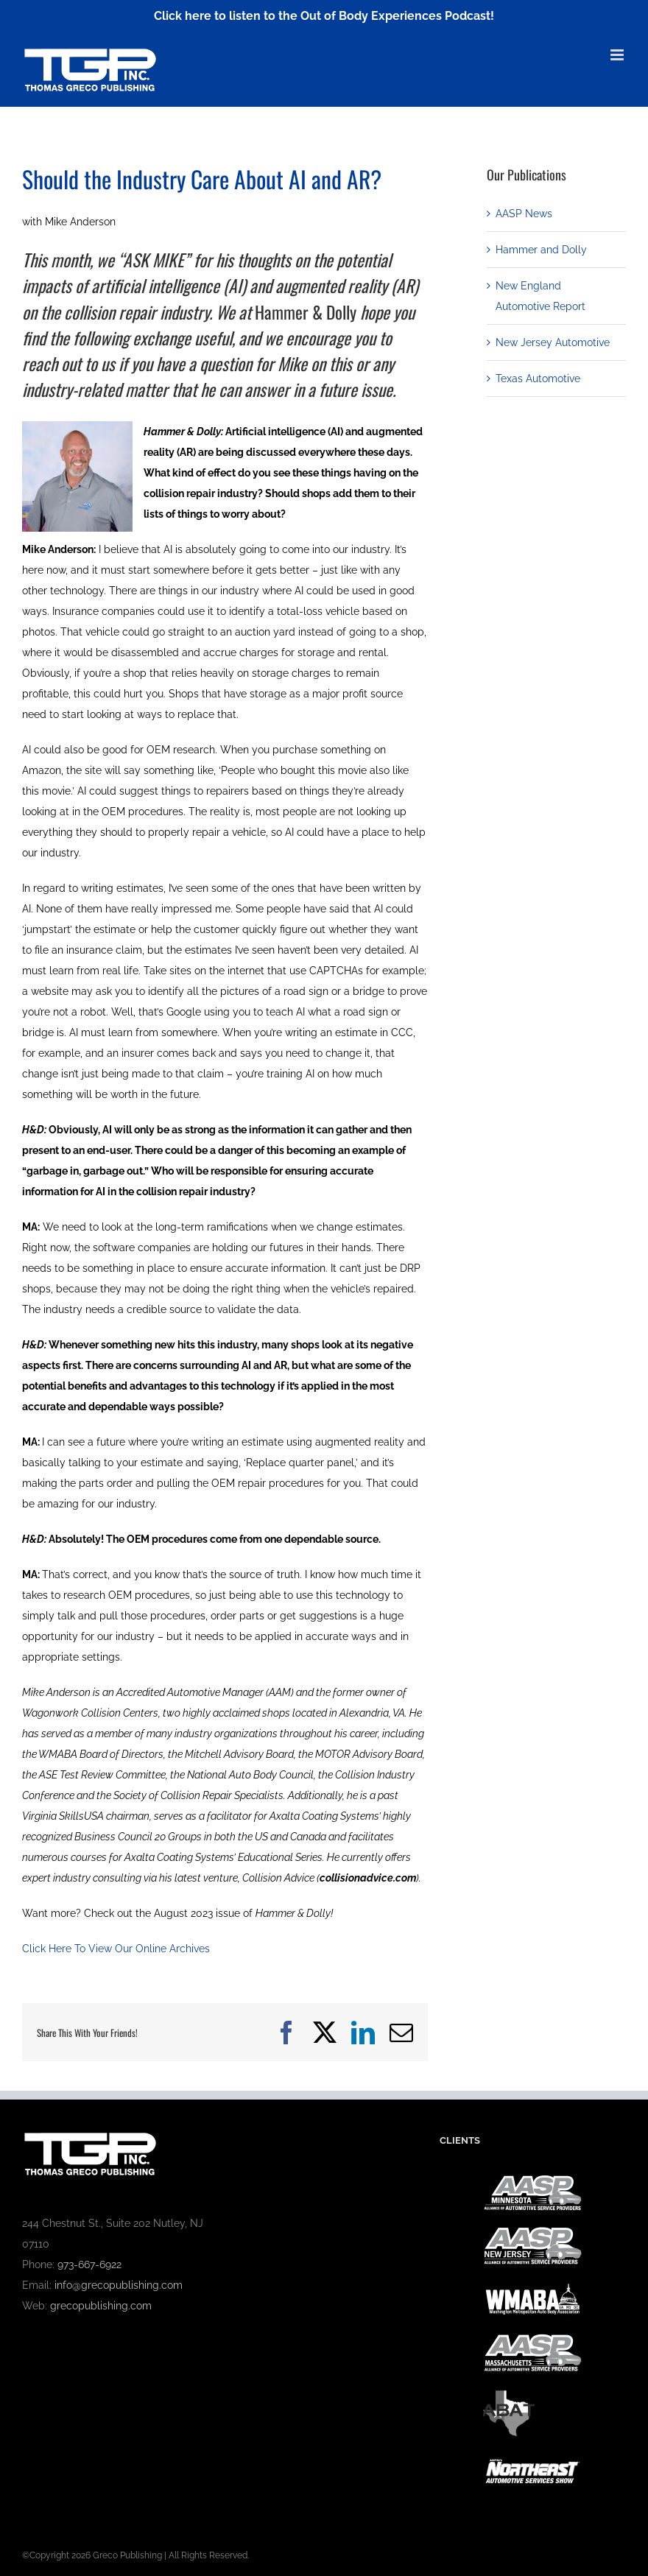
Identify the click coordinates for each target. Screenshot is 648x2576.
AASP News (524, 213)
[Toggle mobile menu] (618, 55)
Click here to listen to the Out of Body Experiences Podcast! (324, 16)
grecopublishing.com (101, 2306)
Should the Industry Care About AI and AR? (201, 178)
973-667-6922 (89, 2264)
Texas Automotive (538, 378)
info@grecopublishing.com (118, 2285)
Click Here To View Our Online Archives (116, 1948)
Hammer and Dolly (541, 250)
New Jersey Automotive (553, 342)
